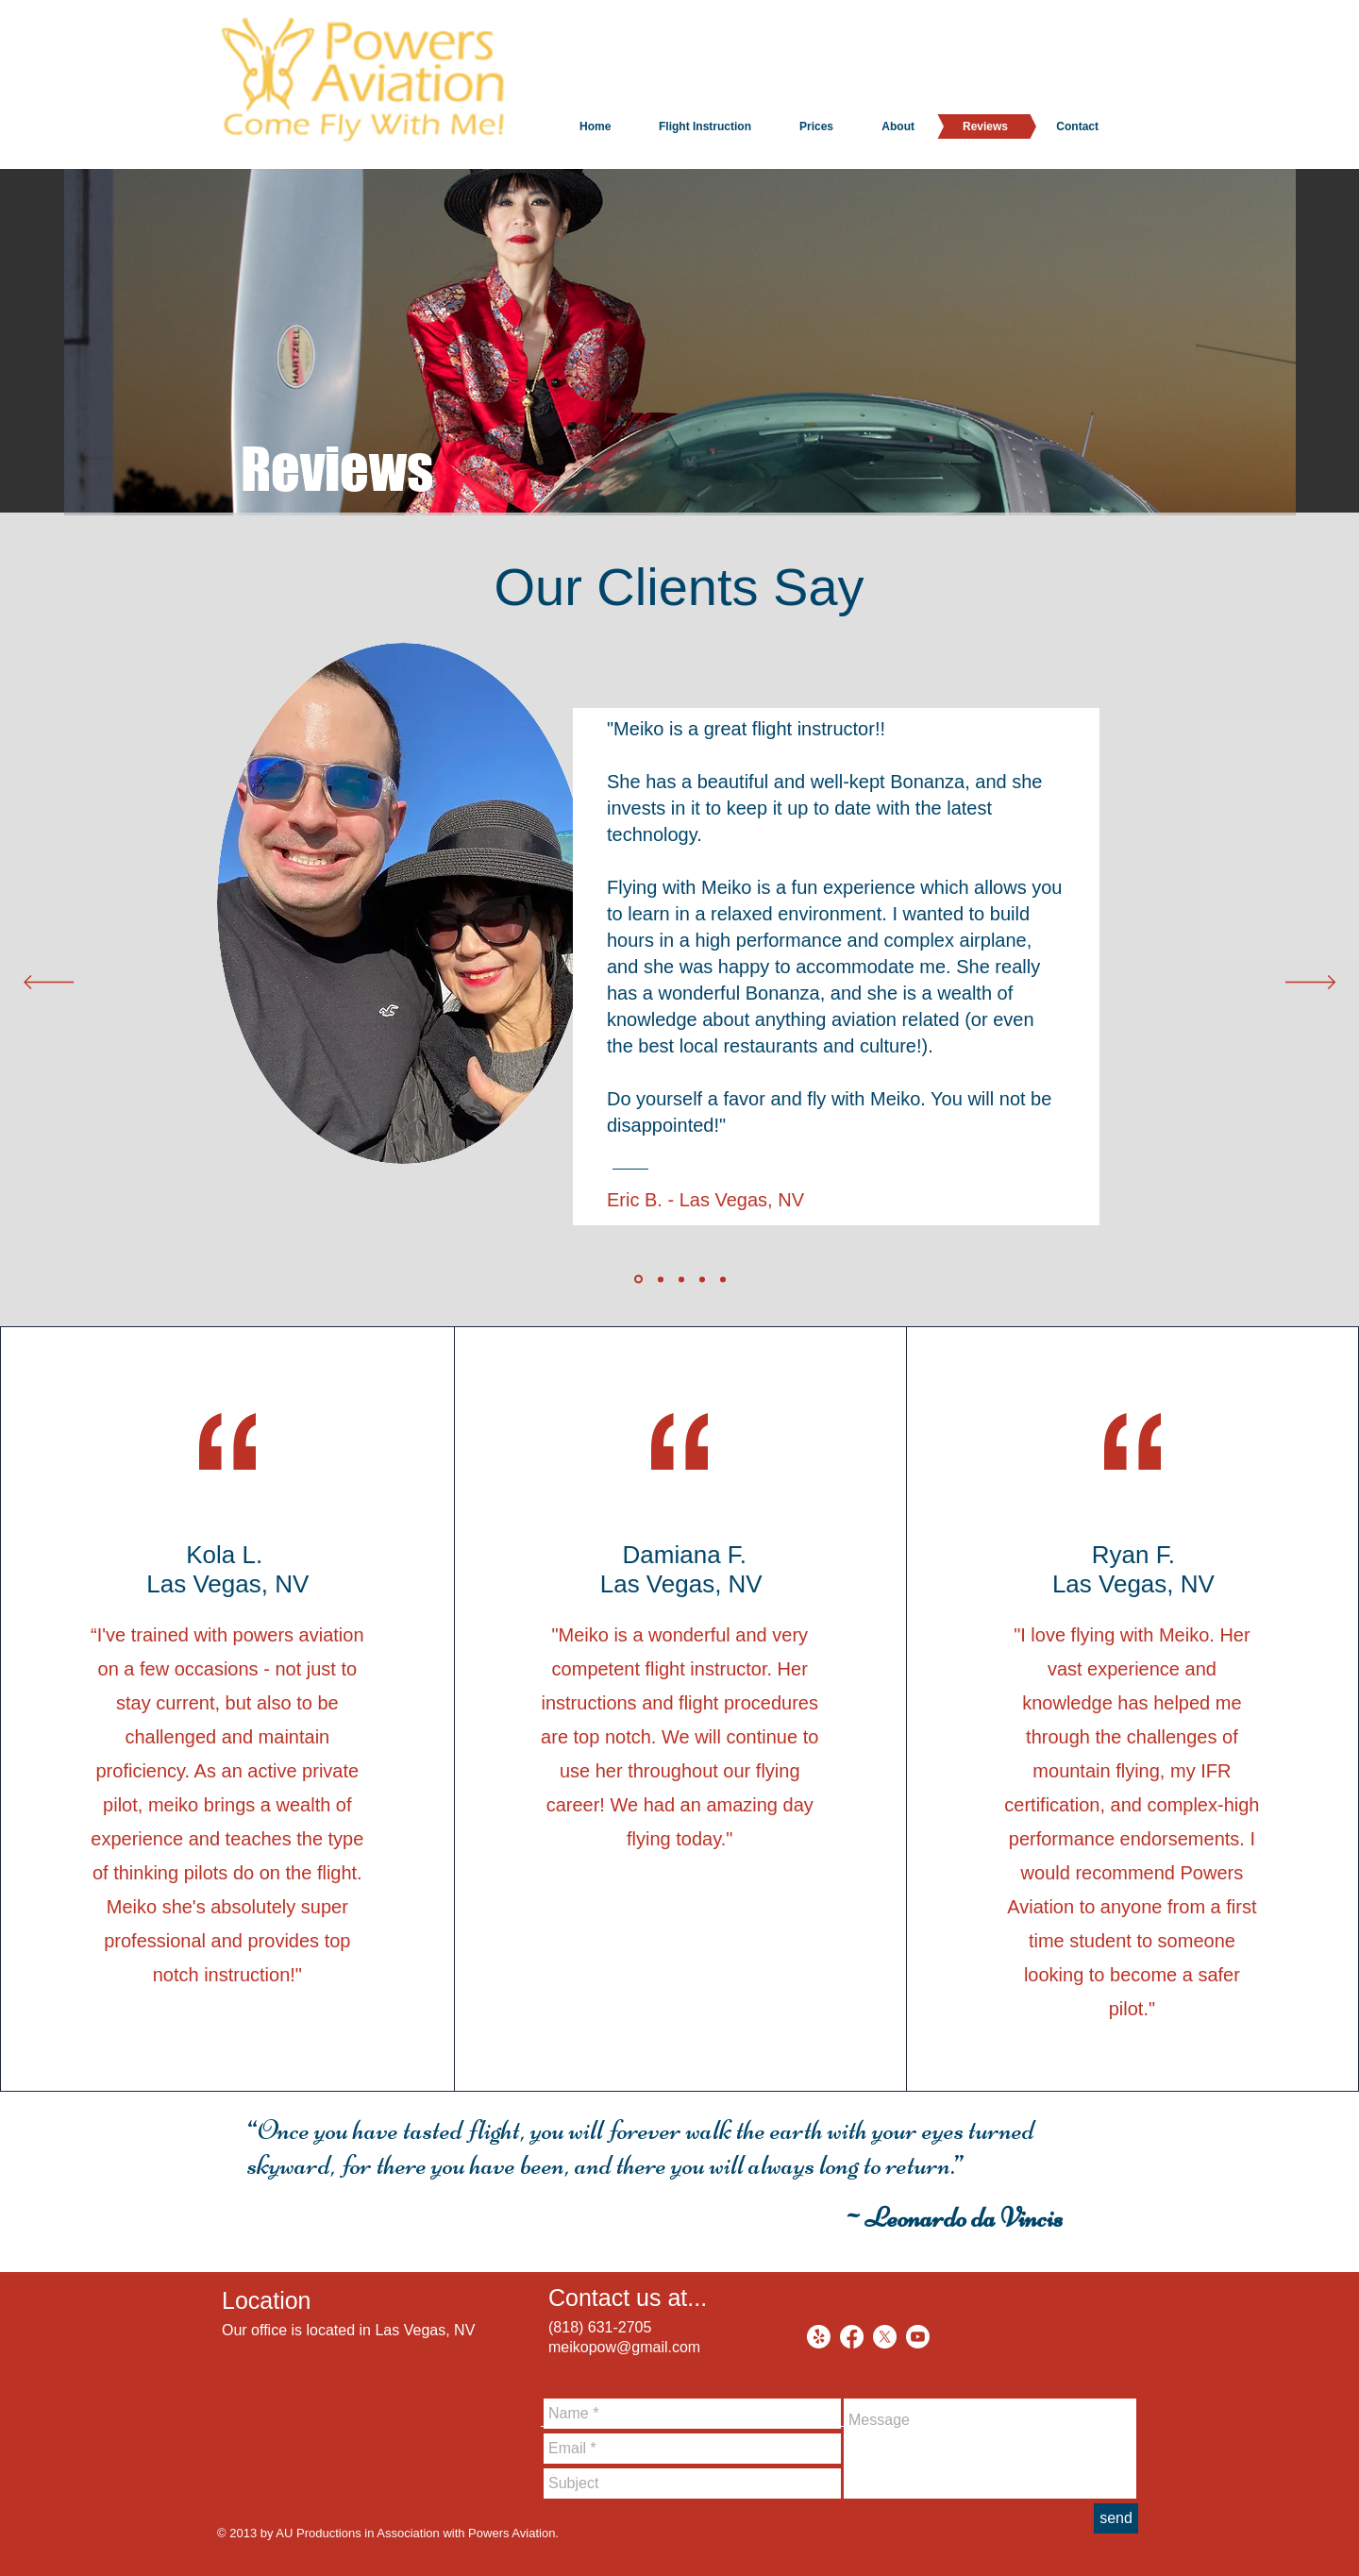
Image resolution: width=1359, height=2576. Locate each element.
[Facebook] (852, 2337)
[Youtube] (918, 2337)
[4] (702, 1279)
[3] (681, 1279)
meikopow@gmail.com (624, 2347)
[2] (660, 1279)
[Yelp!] (818, 2337)
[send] (1116, 2518)
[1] (638, 1279)
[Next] (1310, 983)
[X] (885, 2337)
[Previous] (49, 983)
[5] (723, 1279)
